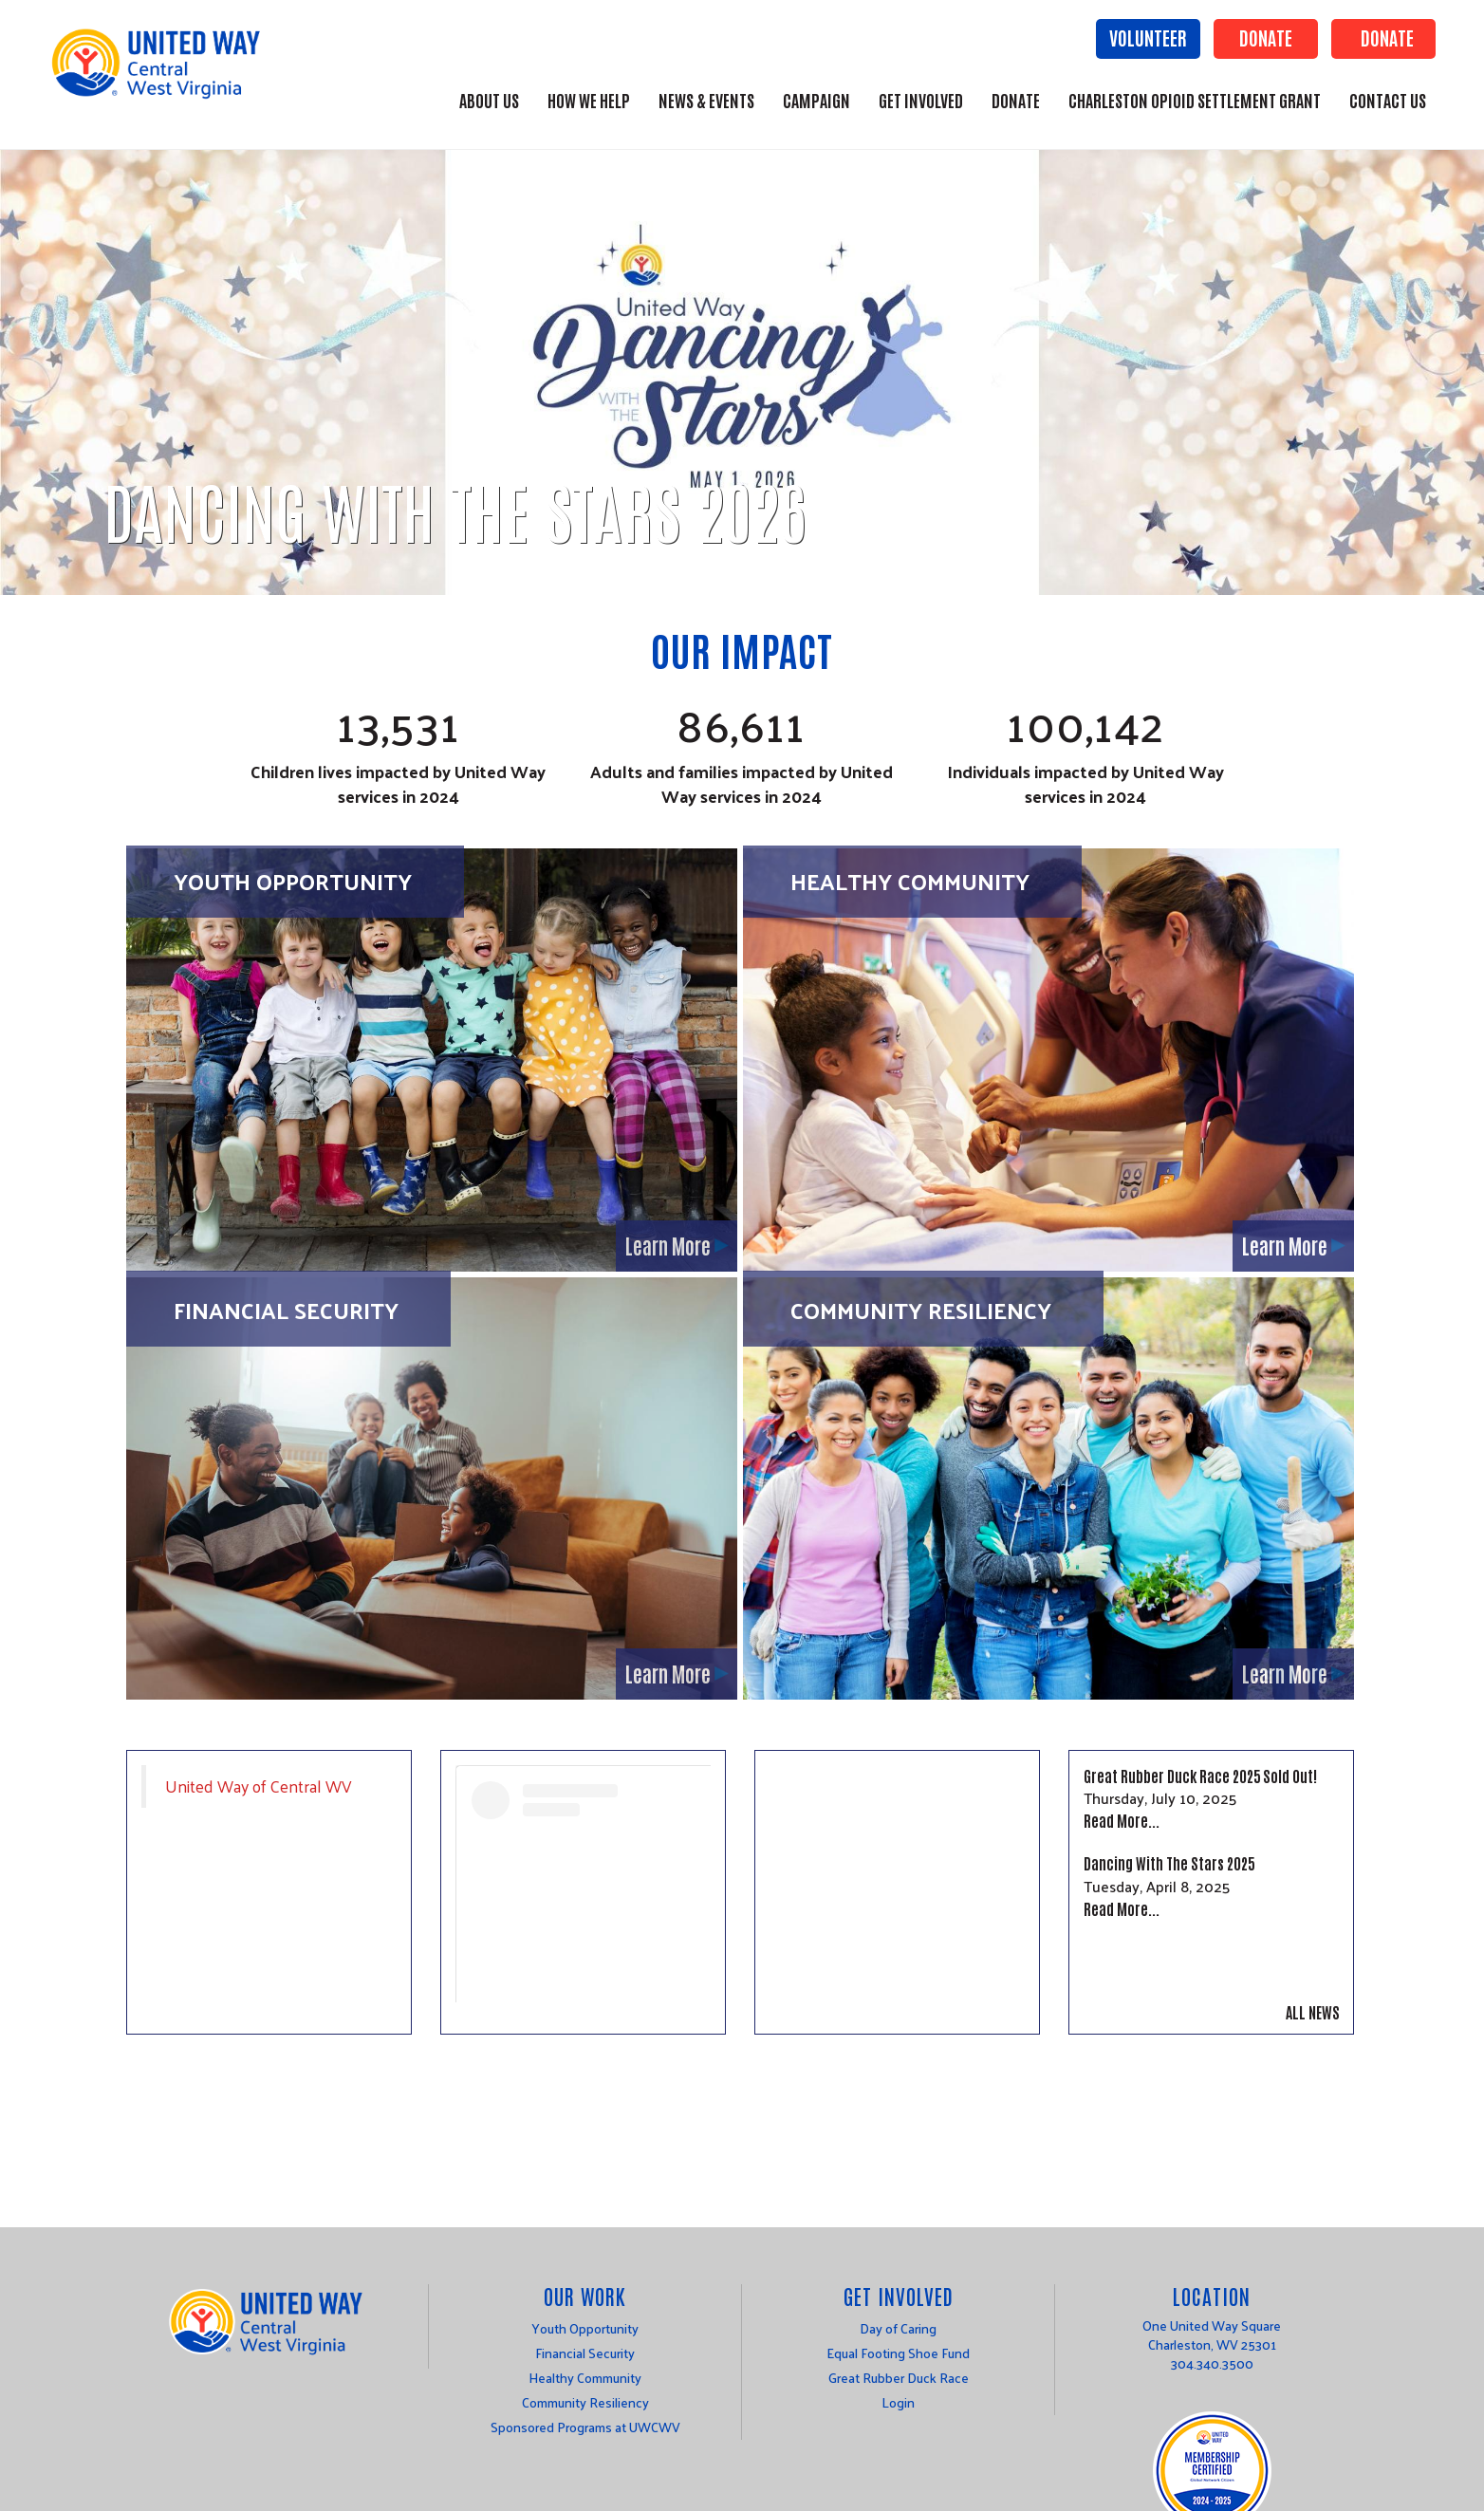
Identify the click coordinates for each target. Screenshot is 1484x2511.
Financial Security (286, 1309)
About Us (489, 99)
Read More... (1121, 1820)
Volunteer (1148, 37)
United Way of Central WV (258, 1786)
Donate (1265, 37)
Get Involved (921, 99)
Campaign (816, 99)
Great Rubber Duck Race (898, 2378)
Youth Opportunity (293, 881)
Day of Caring (898, 2328)
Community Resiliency (920, 1309)
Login (898, 2402)
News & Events (706, 99)
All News (1313, 2011)
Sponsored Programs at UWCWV (585, 2427)
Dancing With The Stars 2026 (455, 509)
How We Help (588, 99)
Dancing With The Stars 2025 (1169, 1862)
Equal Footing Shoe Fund (898, 2353)
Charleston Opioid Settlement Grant (1194, 99)
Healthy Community (910, 881)
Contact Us (1387, 99)
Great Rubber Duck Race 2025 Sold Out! (1200, 1775)
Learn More (668, 1245)
